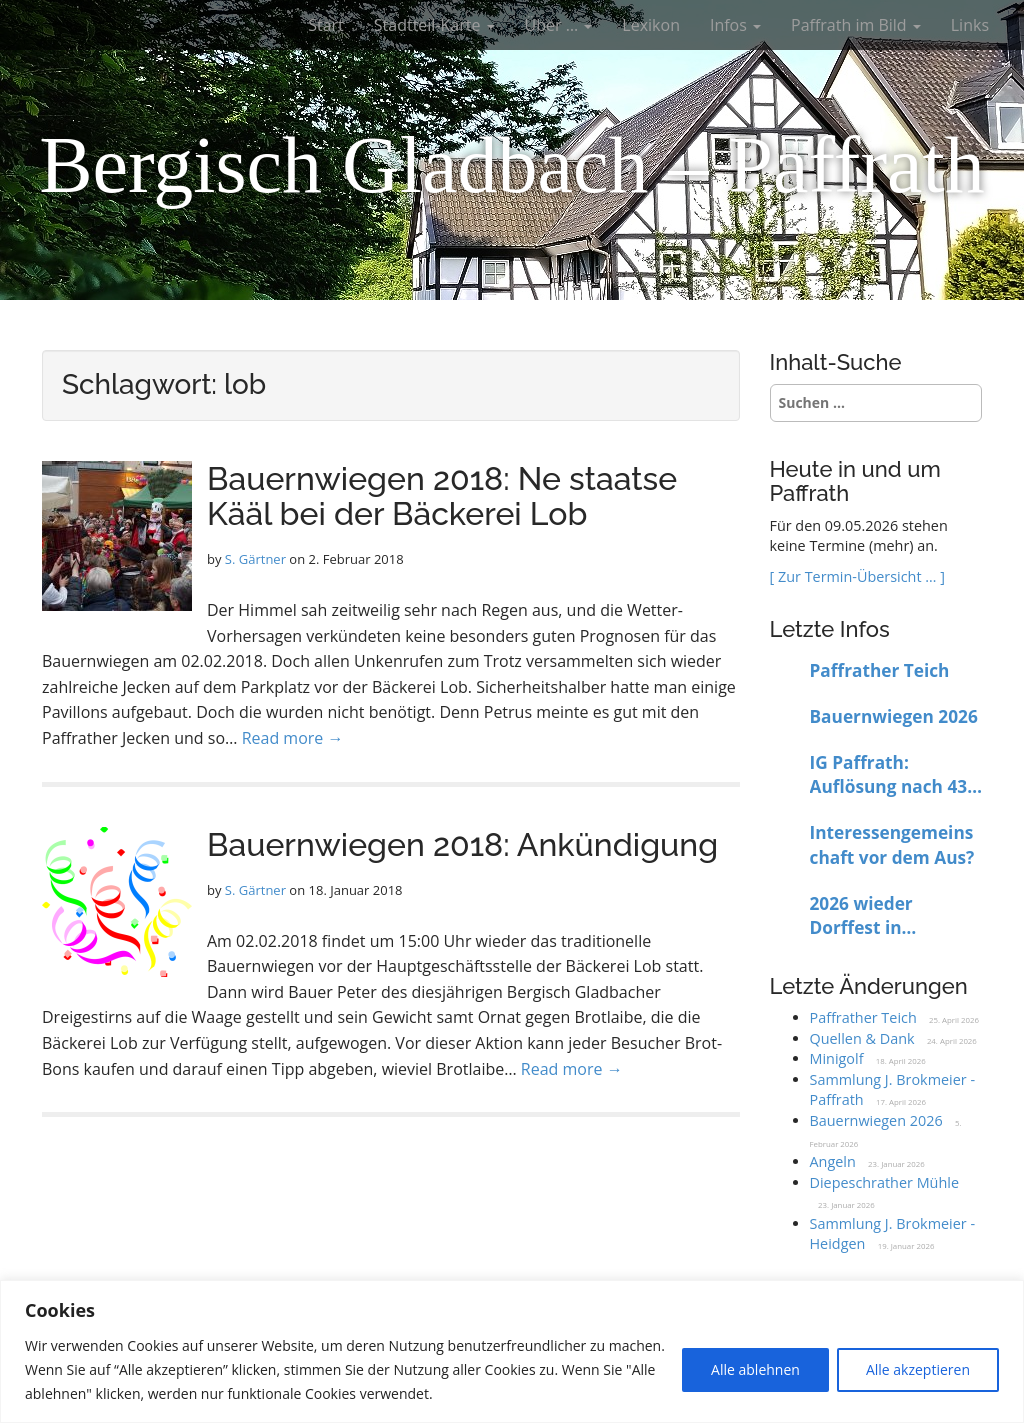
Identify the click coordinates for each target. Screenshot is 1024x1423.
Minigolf (837, 1058)
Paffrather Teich (880, 670)
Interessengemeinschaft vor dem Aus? (892, 845)
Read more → (293, 738)
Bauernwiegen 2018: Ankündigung (462, 844)
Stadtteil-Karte (434, 25)
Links (970, 25)
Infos (735, 25)
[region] (512, 1351)
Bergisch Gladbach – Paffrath (512, 165)
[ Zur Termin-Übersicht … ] (857, 576)
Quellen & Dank (862, 1038)
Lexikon (651, 25)
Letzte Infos (830, 629)
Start (326, 25)
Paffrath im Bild (856, 25)
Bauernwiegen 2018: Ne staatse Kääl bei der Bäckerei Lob (442, 496)
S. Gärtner (255, 559)
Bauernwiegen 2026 (894, 716)
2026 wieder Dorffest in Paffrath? (861, 916)
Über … (559, 25)
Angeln (833, 1161)
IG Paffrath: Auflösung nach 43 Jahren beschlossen (893, 775)
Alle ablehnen (755, 1369)
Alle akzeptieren (918, 1369)
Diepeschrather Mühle (884, 1182)
